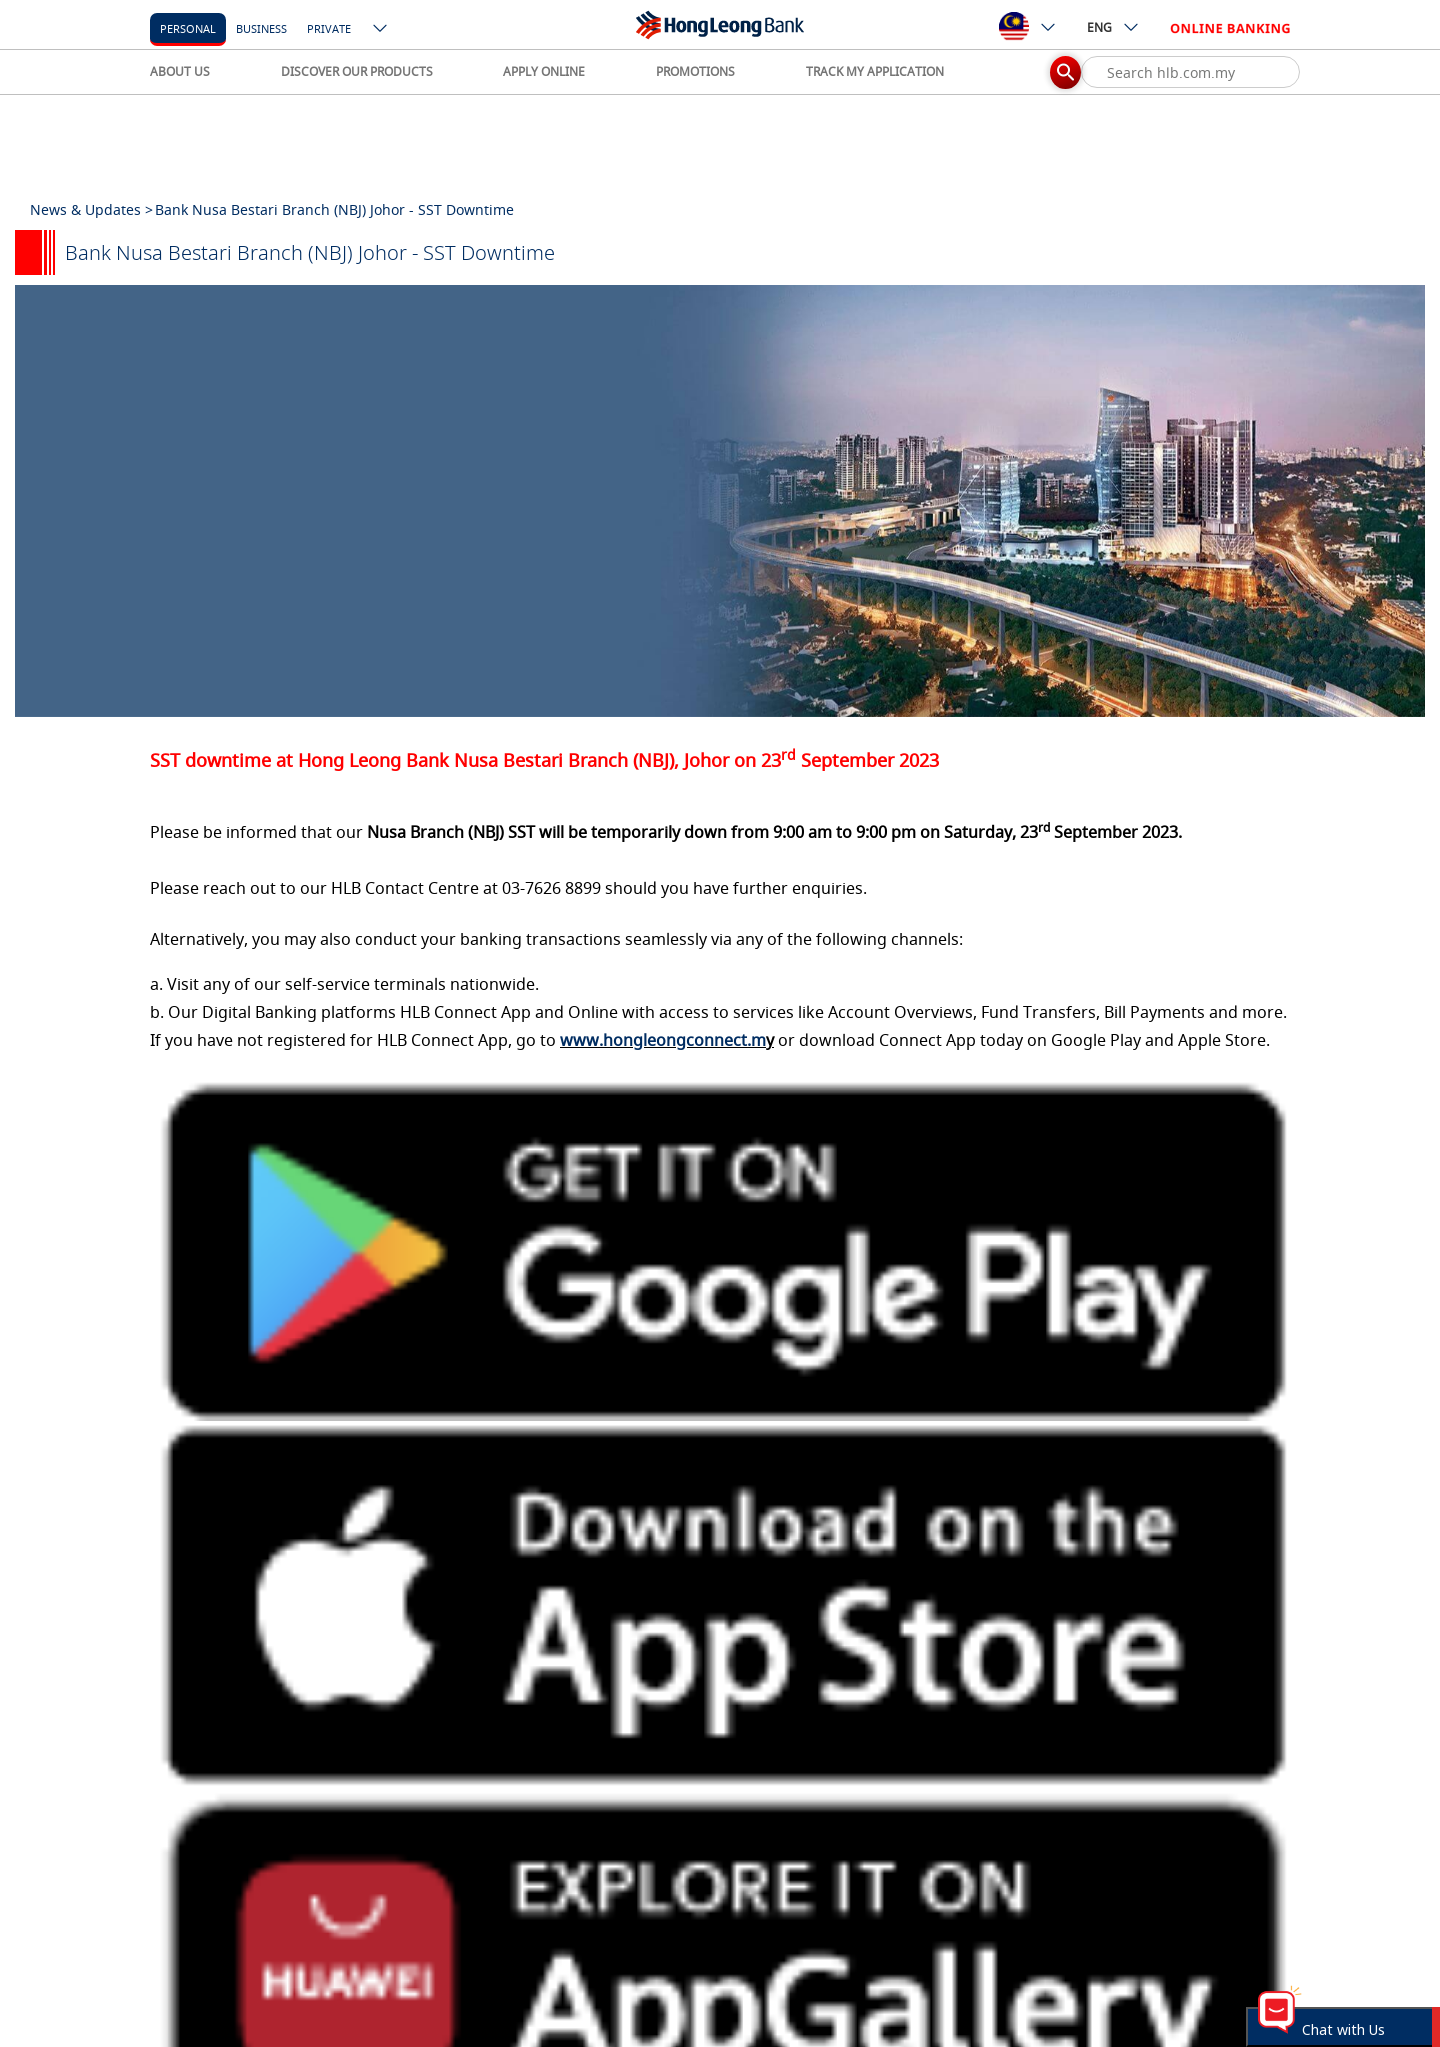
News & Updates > (91, 209)
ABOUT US (180, 71)
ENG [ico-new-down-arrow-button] (1113, 27)
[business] (261, 27)
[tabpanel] (720, 501)
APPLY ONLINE (544, 71)
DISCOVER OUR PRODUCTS (357, 71)
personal (188, 28)
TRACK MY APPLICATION (875, 71)
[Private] (329, 27)
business (261, 28)
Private (329, 28)
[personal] (188, 27)
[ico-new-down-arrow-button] (381, 30)
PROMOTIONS (695, 71)
